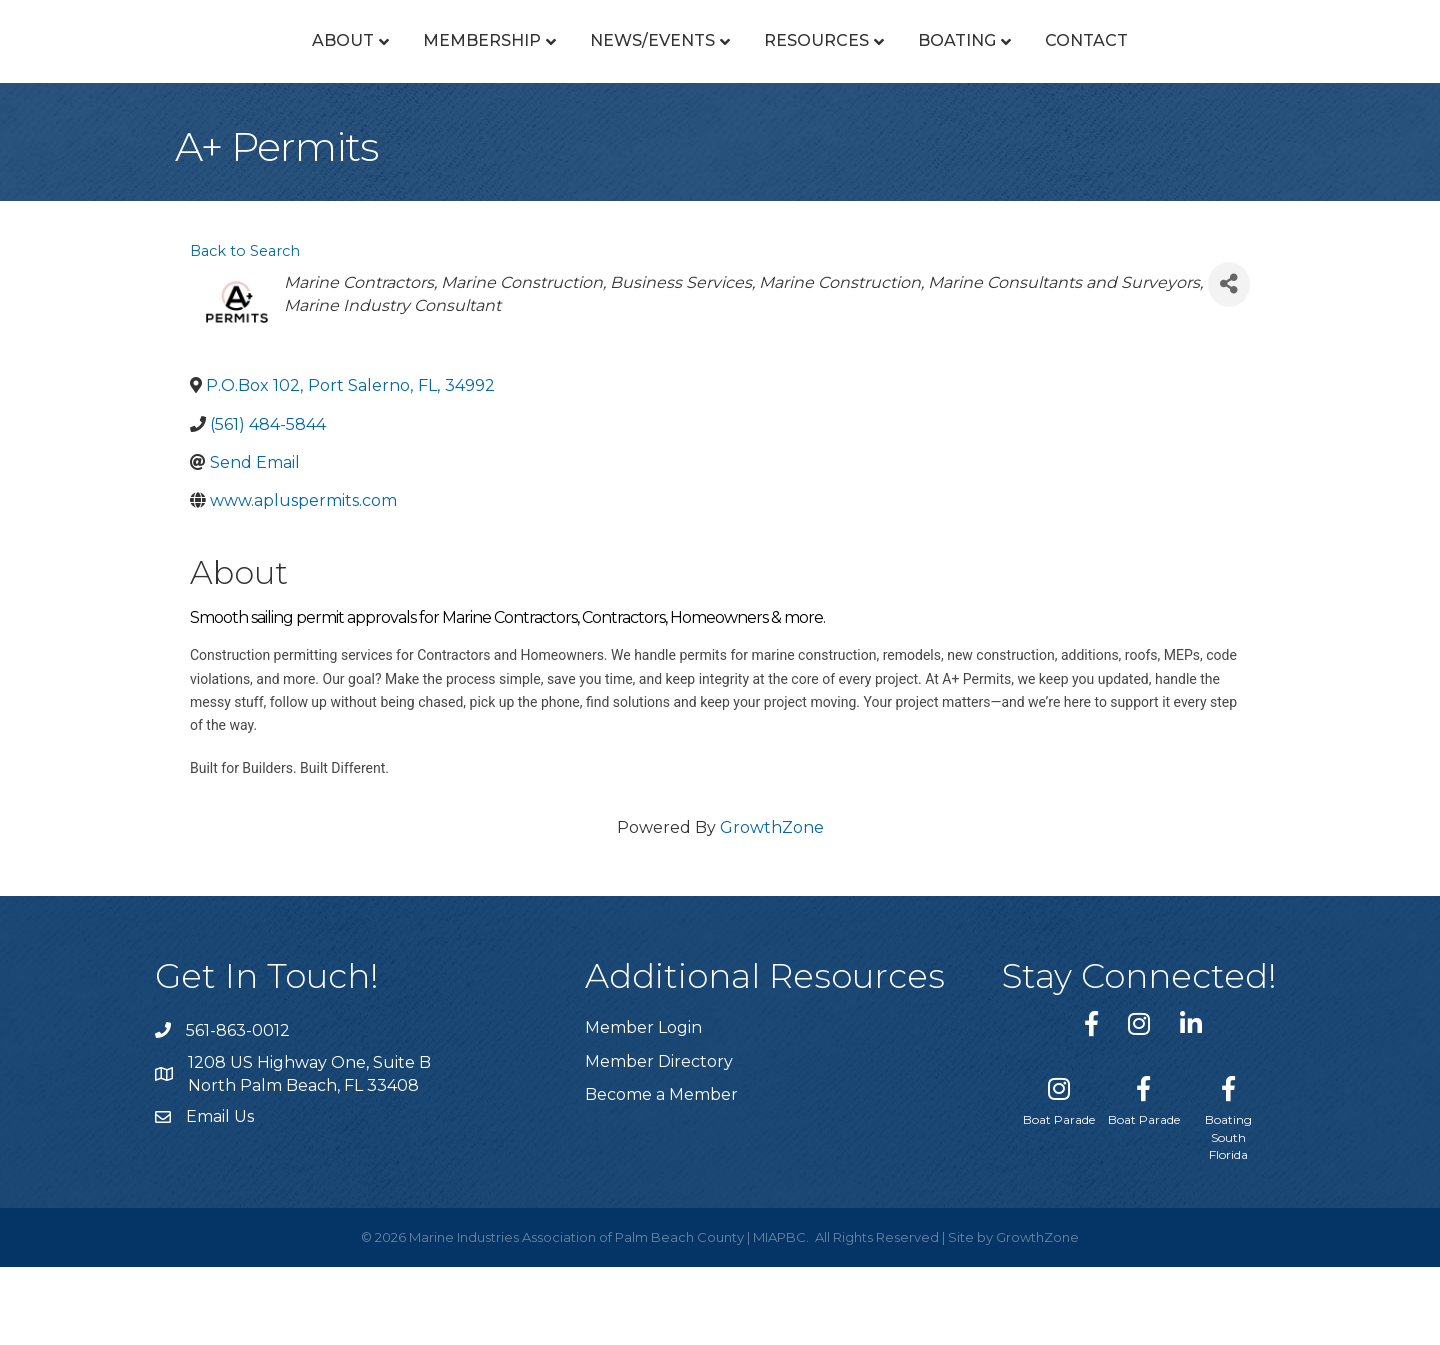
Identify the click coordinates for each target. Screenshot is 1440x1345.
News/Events (487, 79)
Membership (317, 79)
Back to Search (245, 329)
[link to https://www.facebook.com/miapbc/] (1091, 1101)
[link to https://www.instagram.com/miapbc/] (1139, 1101)
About (178, 79)
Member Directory (659, 1139)
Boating (1122, 79)
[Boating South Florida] (1228, 1192)
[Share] (1229, 362)
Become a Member (661, 1172)
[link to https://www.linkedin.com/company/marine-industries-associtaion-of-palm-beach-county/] (1191, 1101)
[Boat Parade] (1059, 1175)
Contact (1251, 79)
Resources (981, 79)
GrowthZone (772, 905)
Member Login (643, 1105)
